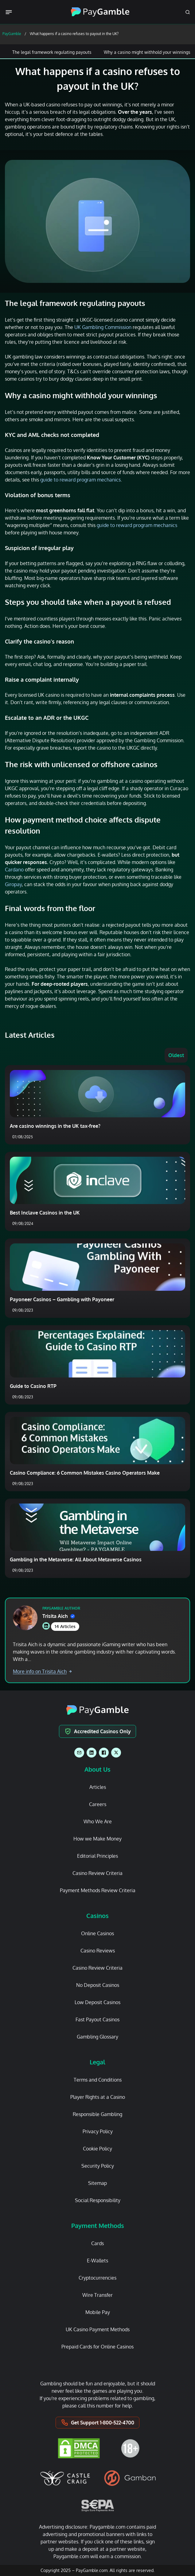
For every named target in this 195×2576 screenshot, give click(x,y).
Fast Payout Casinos (97, 2019)
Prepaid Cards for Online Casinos (97, 2347)
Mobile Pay (97, 2312)
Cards (97, 2243)
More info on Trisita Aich (42, 1671)
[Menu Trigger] (10, 12)
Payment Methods (97, 2225)
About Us (97, 1769)
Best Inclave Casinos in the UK (45, 1213)
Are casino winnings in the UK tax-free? (55, 1126)
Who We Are (98, 1821)
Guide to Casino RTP (33, 1386)
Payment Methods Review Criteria (97, 1890)
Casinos (97, 1916)
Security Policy (97, 2166)
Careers (97, 1804)
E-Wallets (97, 2260)
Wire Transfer (97, 2295)
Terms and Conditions (98, 2080)
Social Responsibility (97, 2200)
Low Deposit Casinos (97, 2002)
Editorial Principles (97, 1856)
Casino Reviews (97, 1951)
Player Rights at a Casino (97, 2097)
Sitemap (97, 2183)
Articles (97, 1787)
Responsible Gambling (97, 2114)
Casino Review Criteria (97, 1873)
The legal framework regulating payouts (52, 52)
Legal (97, 2062)
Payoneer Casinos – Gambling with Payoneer (62, 1299)
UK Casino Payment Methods (98, 2329)
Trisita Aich (58, 1616)
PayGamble (11, 33)
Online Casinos (97, 1933)
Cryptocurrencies (97, 2278)
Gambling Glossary (97, 2037)
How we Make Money (97, 1839)
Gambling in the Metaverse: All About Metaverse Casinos (76, 1559)
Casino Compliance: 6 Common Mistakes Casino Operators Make (85, 1473)
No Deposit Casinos (97, 1985)
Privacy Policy (98, 2131)
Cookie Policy (97, 2149)
